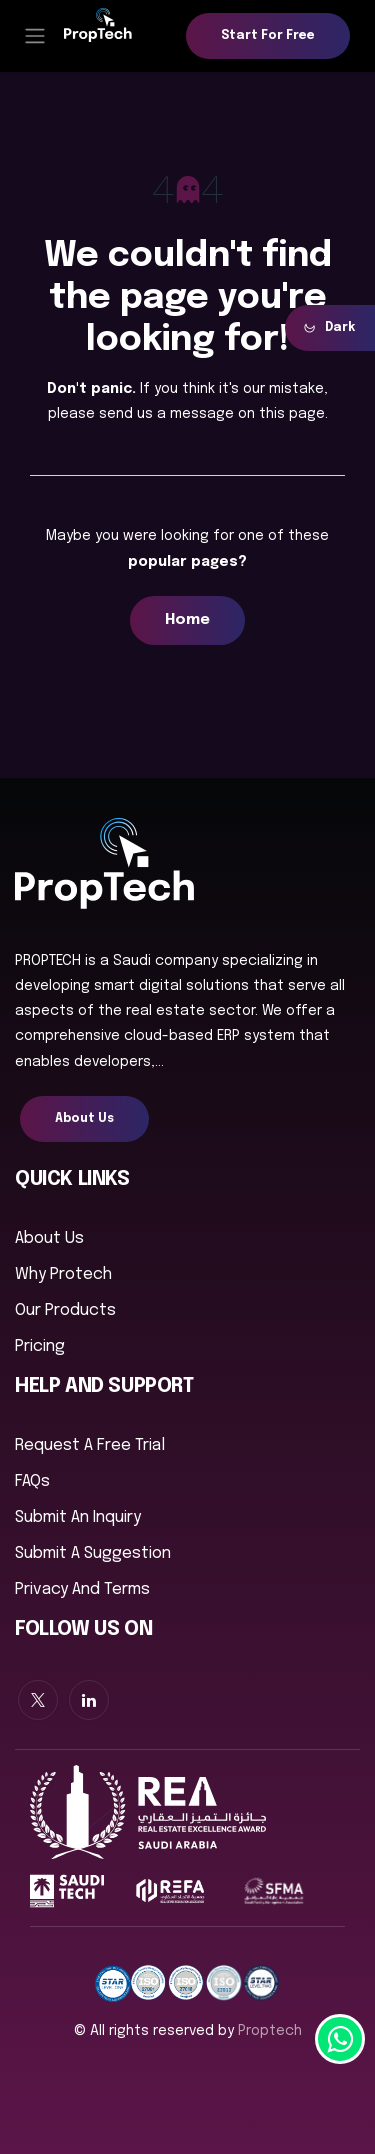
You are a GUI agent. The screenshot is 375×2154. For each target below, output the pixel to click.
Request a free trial (90, 1445)
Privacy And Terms (82, 1589)
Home (187, 620)
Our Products (65, 1310)
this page (292, 414)
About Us (84, 1119)
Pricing (40, 1346)
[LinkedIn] (89, 1700)
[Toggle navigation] (35, 36)
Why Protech (63, 1274)
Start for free (268, 36)
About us (49, 1238)
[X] (38, 1700)
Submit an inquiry (78, 1517)
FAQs (32, 1481)
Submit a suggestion (93, 1553)
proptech (270, 2031)
